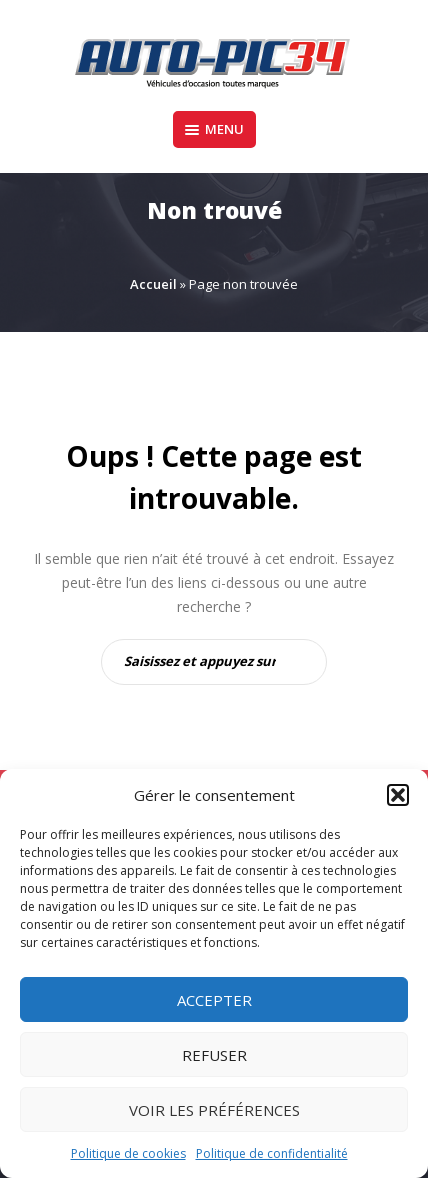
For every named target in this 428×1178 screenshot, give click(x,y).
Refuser (214, 1055)
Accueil (153, 284)
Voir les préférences (214, 1110)
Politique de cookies (128, 1153)
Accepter (214, 1000)
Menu (214, 129)
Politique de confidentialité (272, 1153)
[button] (398, 795)
